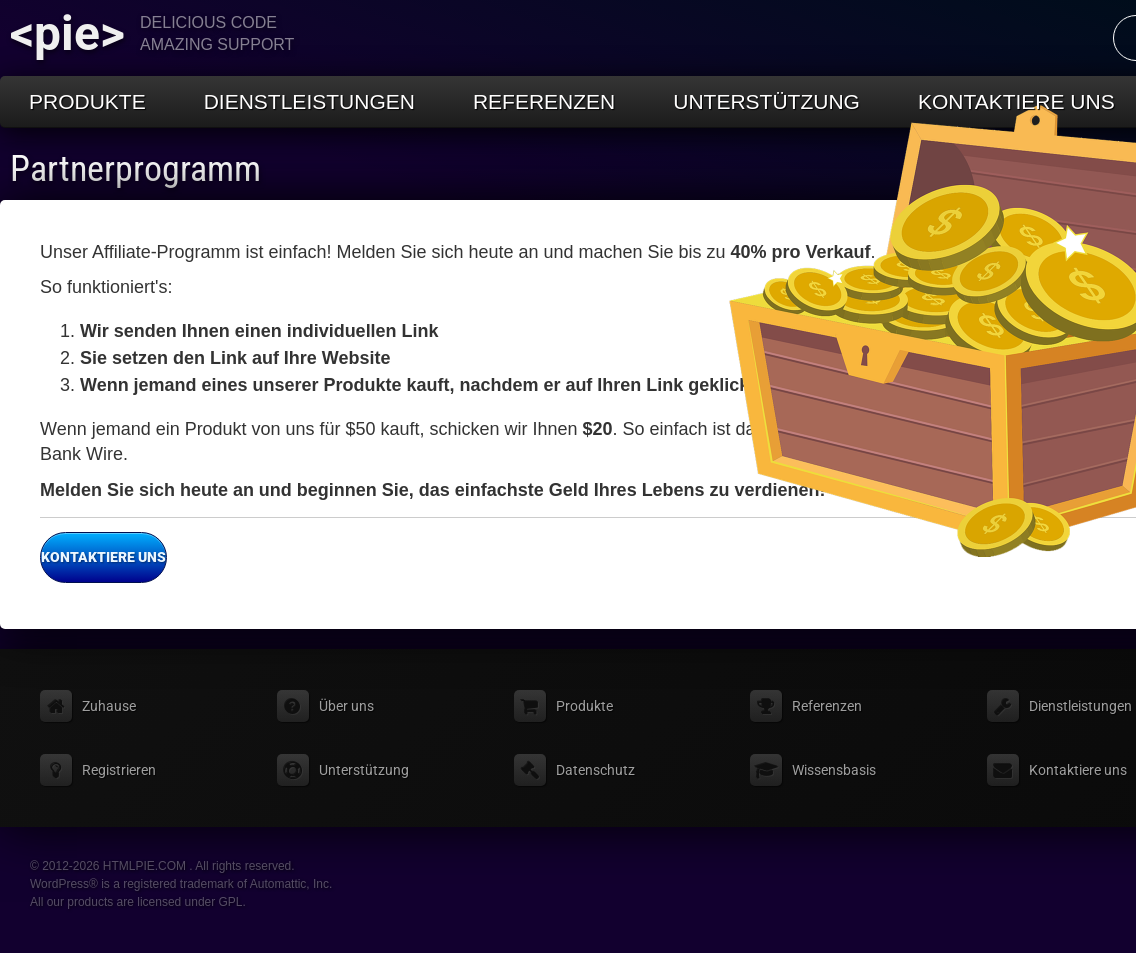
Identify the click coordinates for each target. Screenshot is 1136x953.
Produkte (87, 101)
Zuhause (109, 706)
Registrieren (119, 770)
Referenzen (544, 101)
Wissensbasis (834, 770)
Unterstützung (766, 101)
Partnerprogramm (135, 169)
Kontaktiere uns (103, 558)
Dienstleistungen (309, 101)
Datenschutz (595, 770)
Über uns (346, 706)
